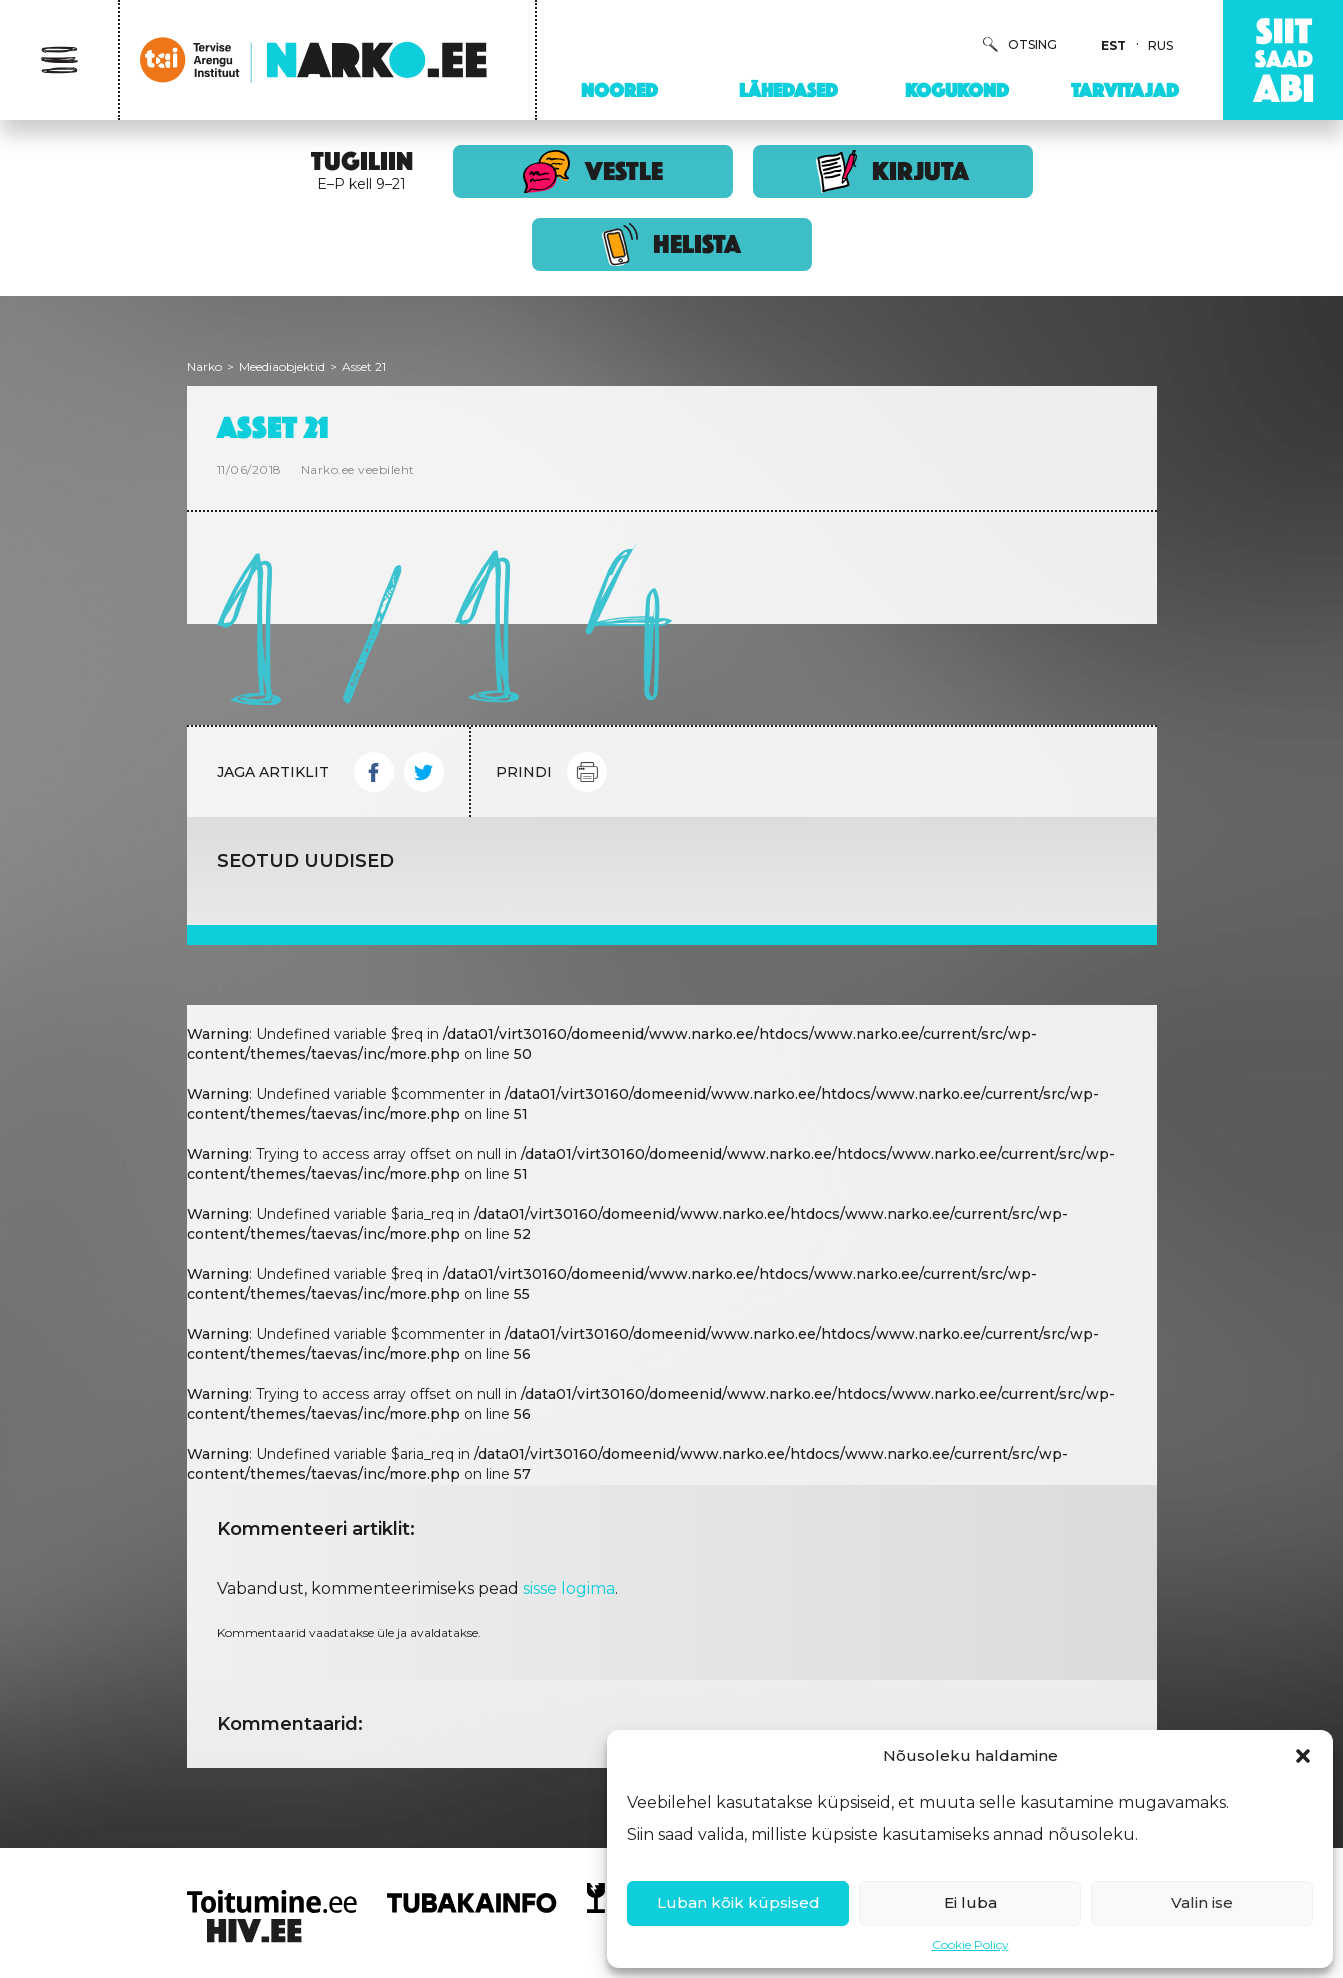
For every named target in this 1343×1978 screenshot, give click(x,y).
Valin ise (1202, 1902)
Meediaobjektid (282, 366)
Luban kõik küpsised (738, 1902)
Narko (204, 366)
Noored (619, 90)
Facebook (374, 772)
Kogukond (957, 90)
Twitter (424, 772)
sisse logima (569, 1588)
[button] (1303, 1756)
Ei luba (970, 1902)
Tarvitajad (1125, 90)
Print (587, 772)
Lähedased (788, 90)
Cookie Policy (970, 1944)
